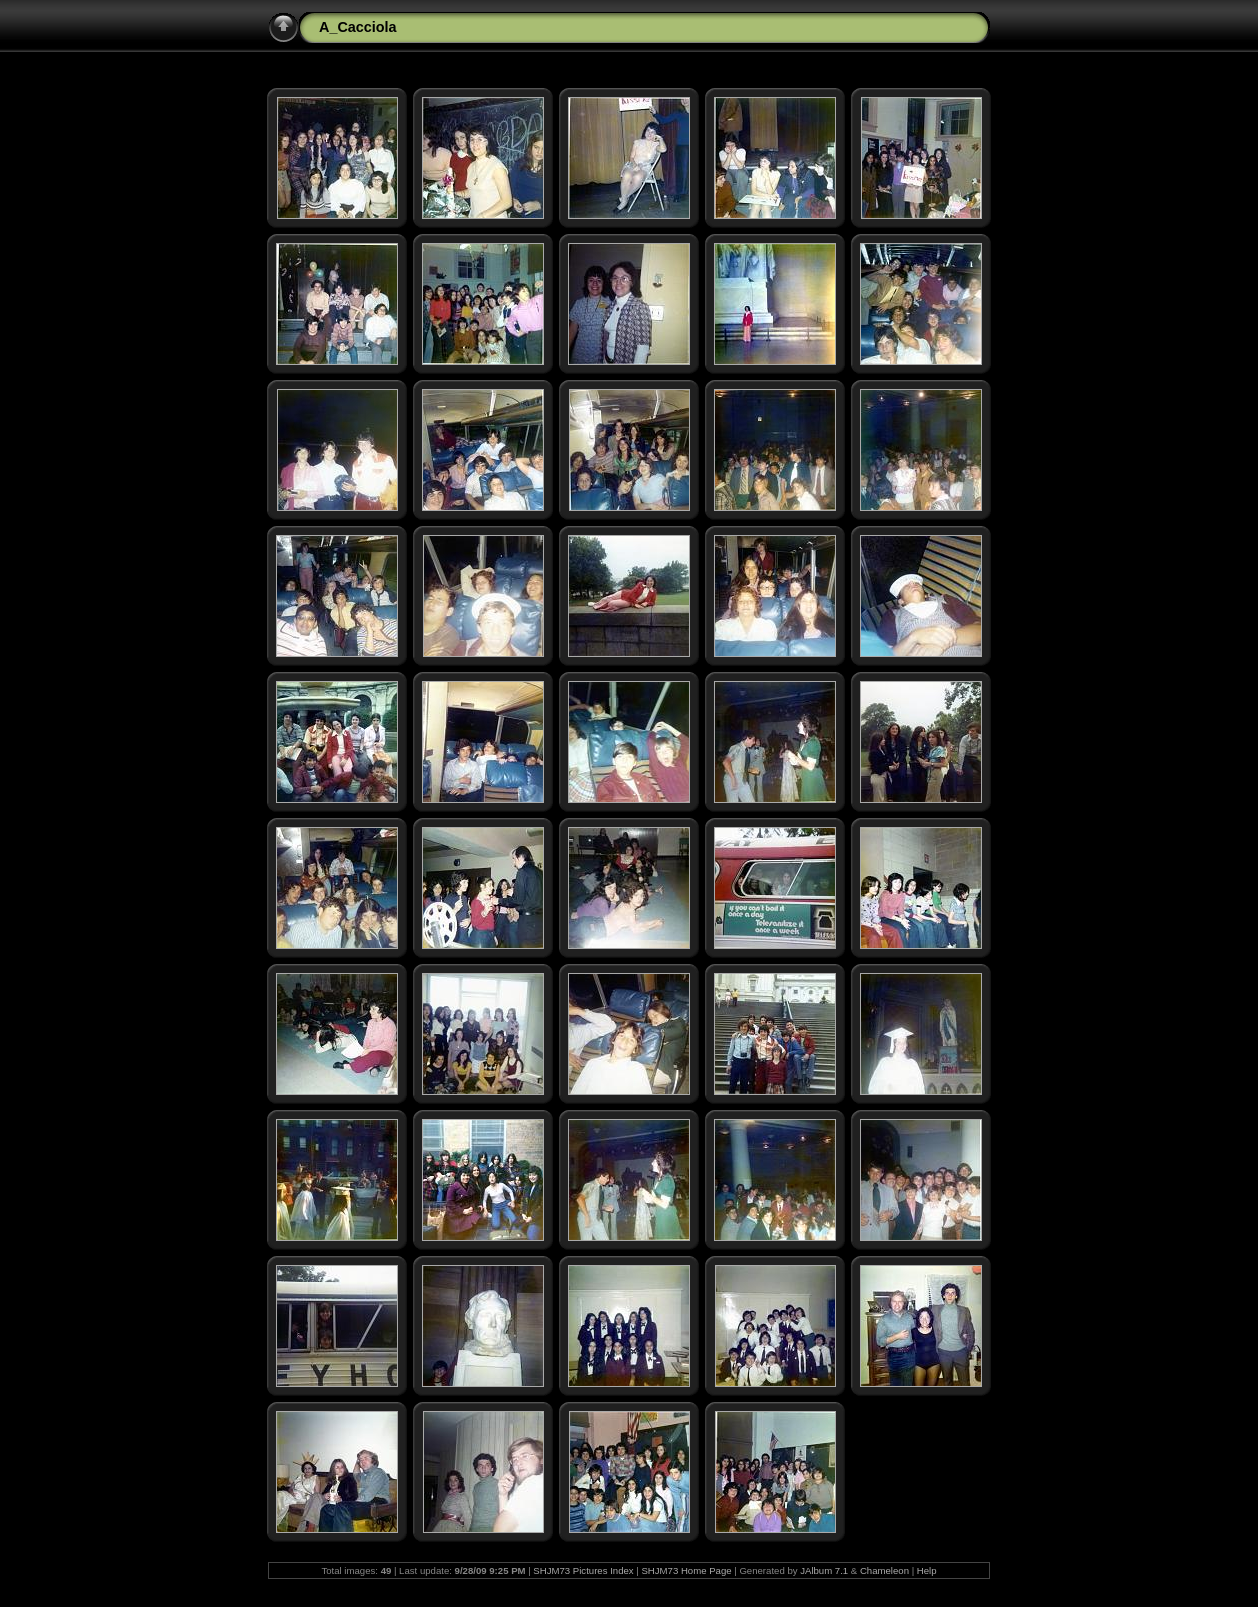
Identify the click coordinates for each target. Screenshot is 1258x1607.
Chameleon (884, 1570)
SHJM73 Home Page (686, 1570)
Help (927, 1570)
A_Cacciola (358, 27)
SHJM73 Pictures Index (583, 1570)
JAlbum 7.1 (824, 1570)
